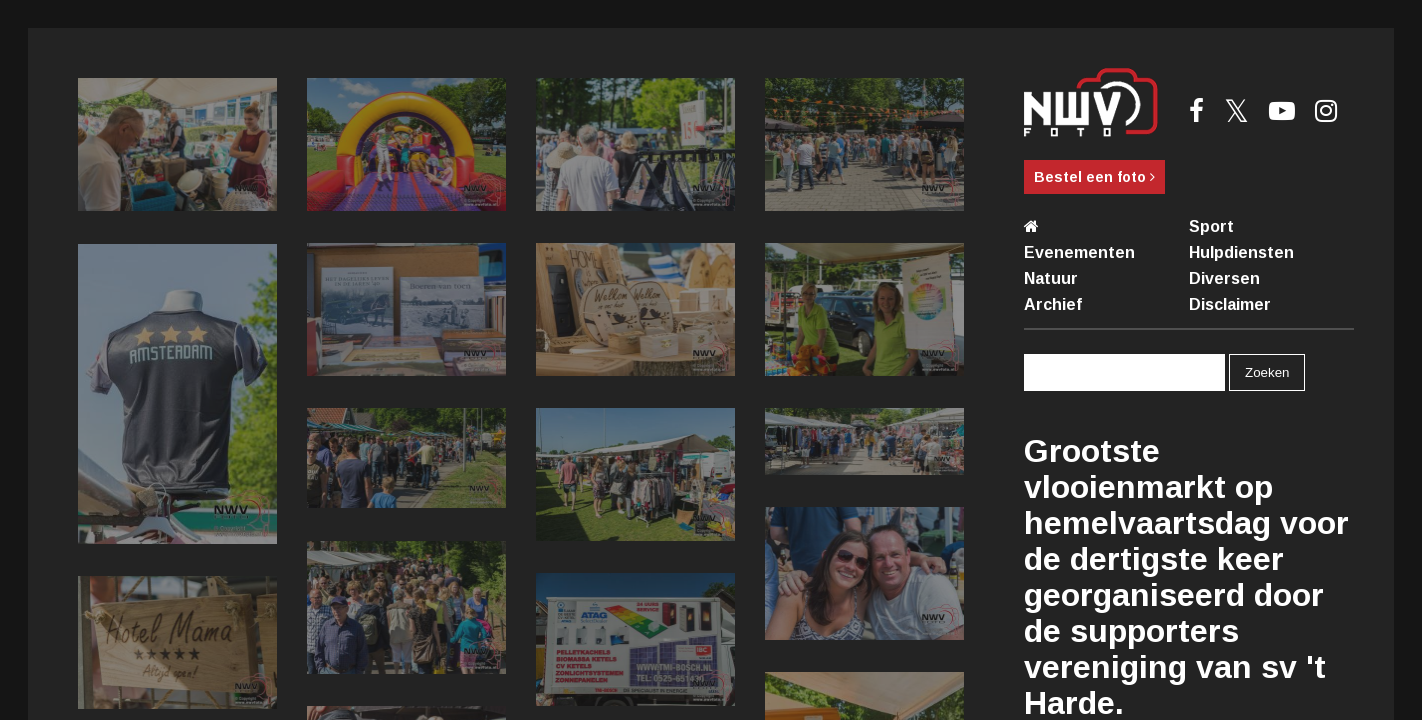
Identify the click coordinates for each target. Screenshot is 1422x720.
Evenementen (1079, 252)
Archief (1053, 304)
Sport (1211, 226)
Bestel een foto (1094, 177)
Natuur (1051, 278)
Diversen (1224, 278)
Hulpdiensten (1241, 252)
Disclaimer (1230, 304)
